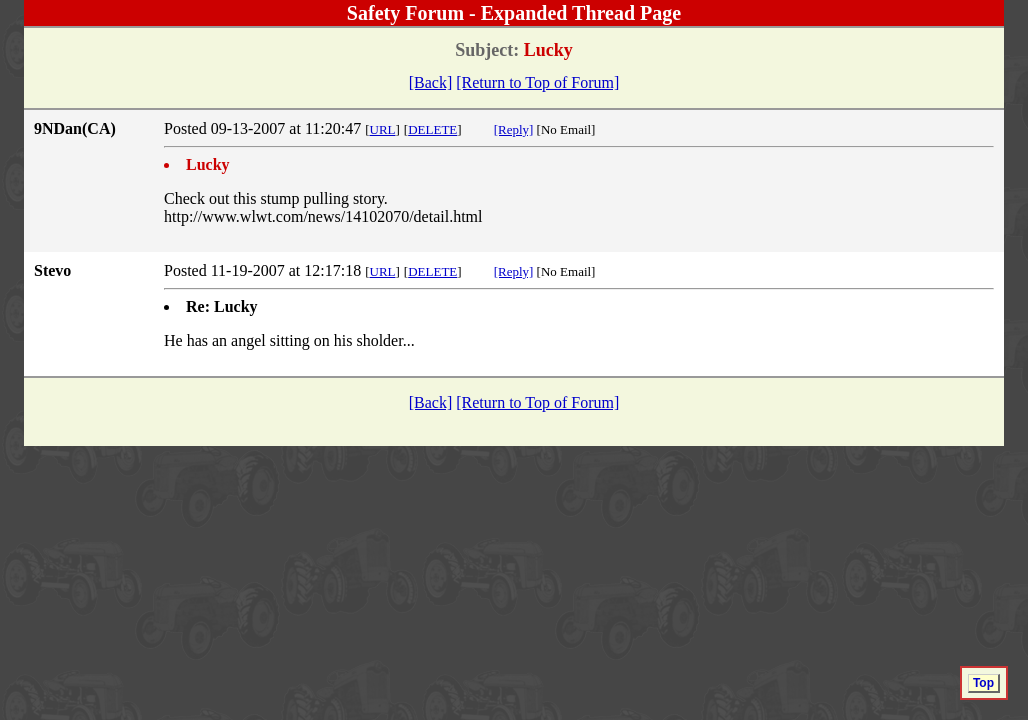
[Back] (431, 82)
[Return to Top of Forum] (537, 82)
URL (383, 129)
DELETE (432, 129)
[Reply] (514, 129)
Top (983, 683)
